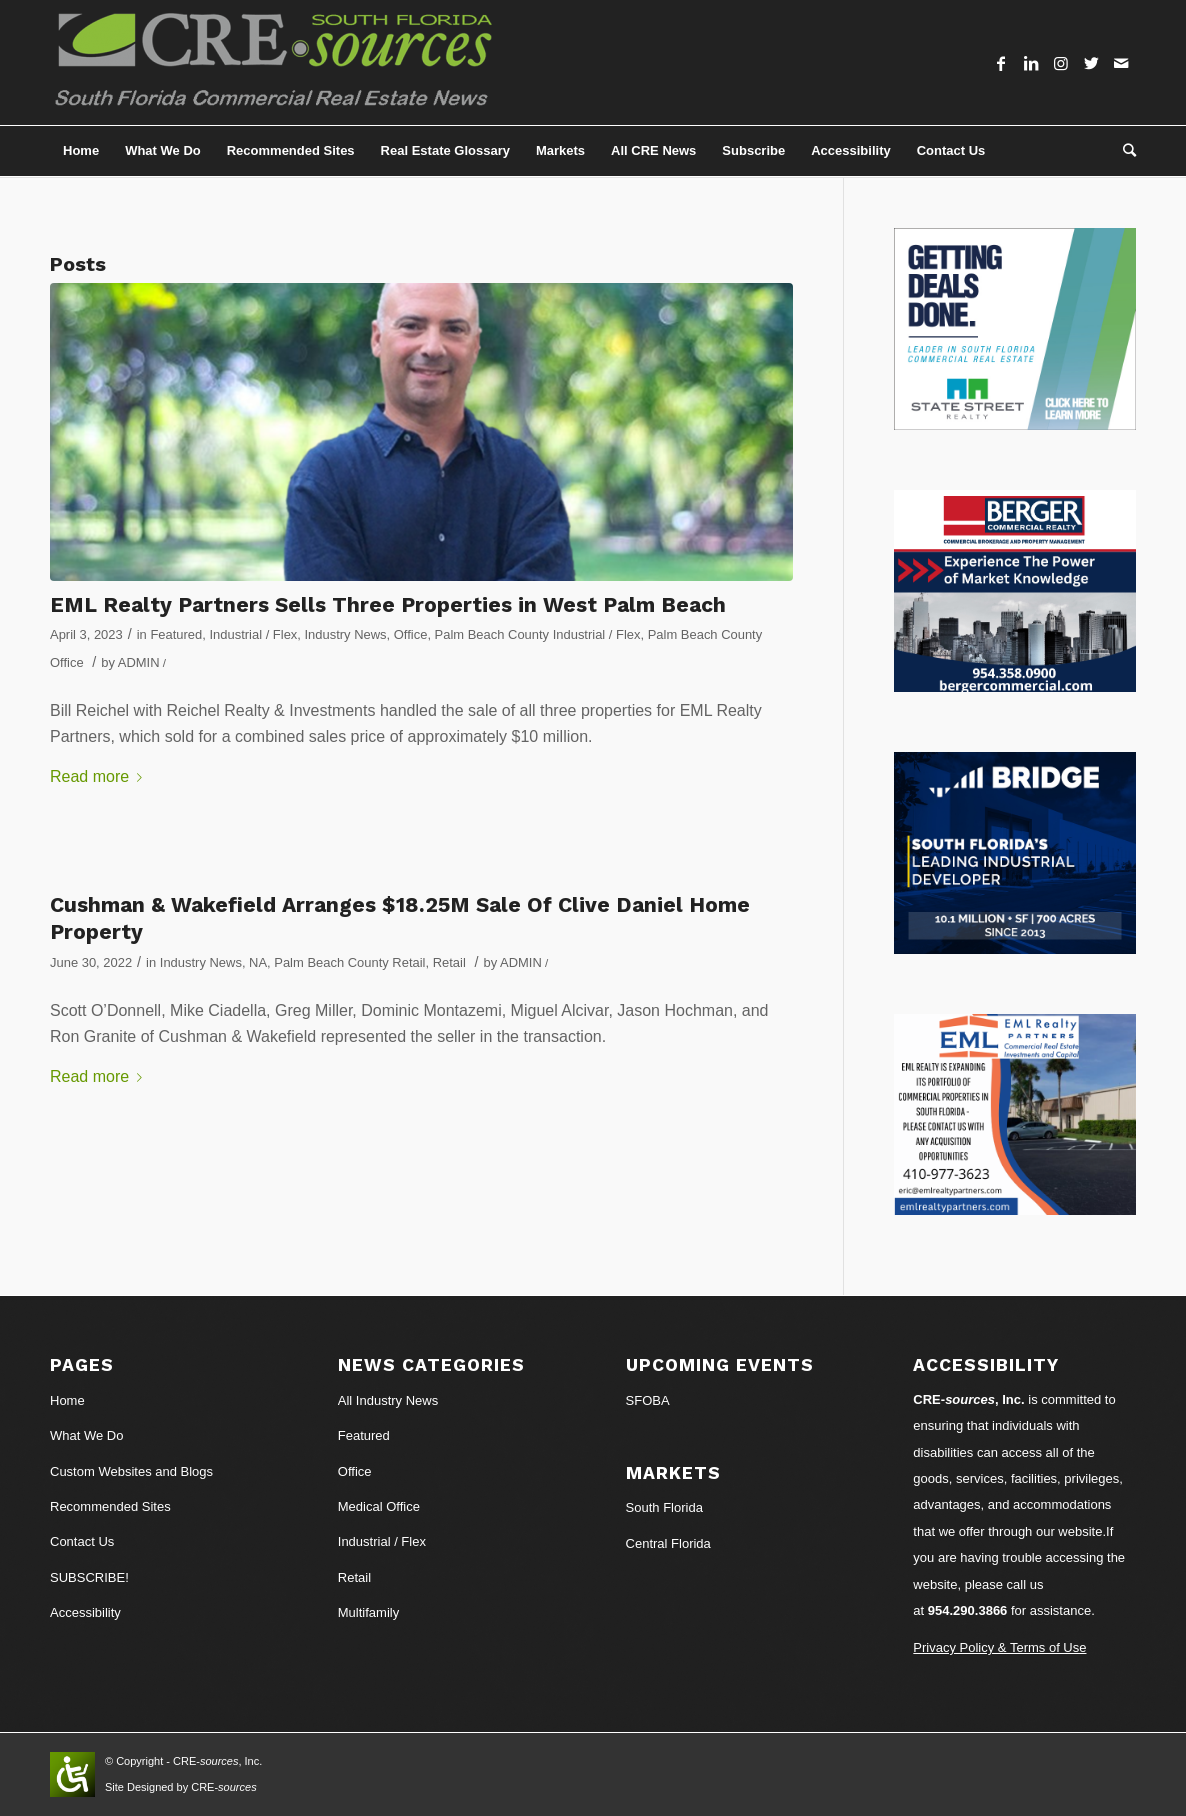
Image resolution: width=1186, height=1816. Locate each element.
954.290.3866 (968, 1610)
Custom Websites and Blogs (131, 1471)
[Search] (1123, 151)
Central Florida (668, 1543)
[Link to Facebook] (1001, 63)
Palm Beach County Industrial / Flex (538, 634)
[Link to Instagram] (1061, 63)
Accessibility (85, 1612)
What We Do (86, 1435)
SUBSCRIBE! (89, 1577)
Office (411, 634)
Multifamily (368, 1612)
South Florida (664, 1507)
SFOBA (648, 1400)
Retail (449, 962)
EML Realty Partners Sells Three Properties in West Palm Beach (388, 604)
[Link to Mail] (1121, 63)
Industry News (346, 634)
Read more (100, 776)
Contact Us (82, 1541)
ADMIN (139, 662)
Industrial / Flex (253, 634)
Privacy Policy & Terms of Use (999, 1647)
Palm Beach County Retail (349, 962)
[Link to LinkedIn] (1031, 63)
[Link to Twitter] (1091, 63)
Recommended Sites (110, 1506)
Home (67, 1400)
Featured (176, 634)
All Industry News (388, 1400)
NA (258, 962)
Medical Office (379, 1506)
